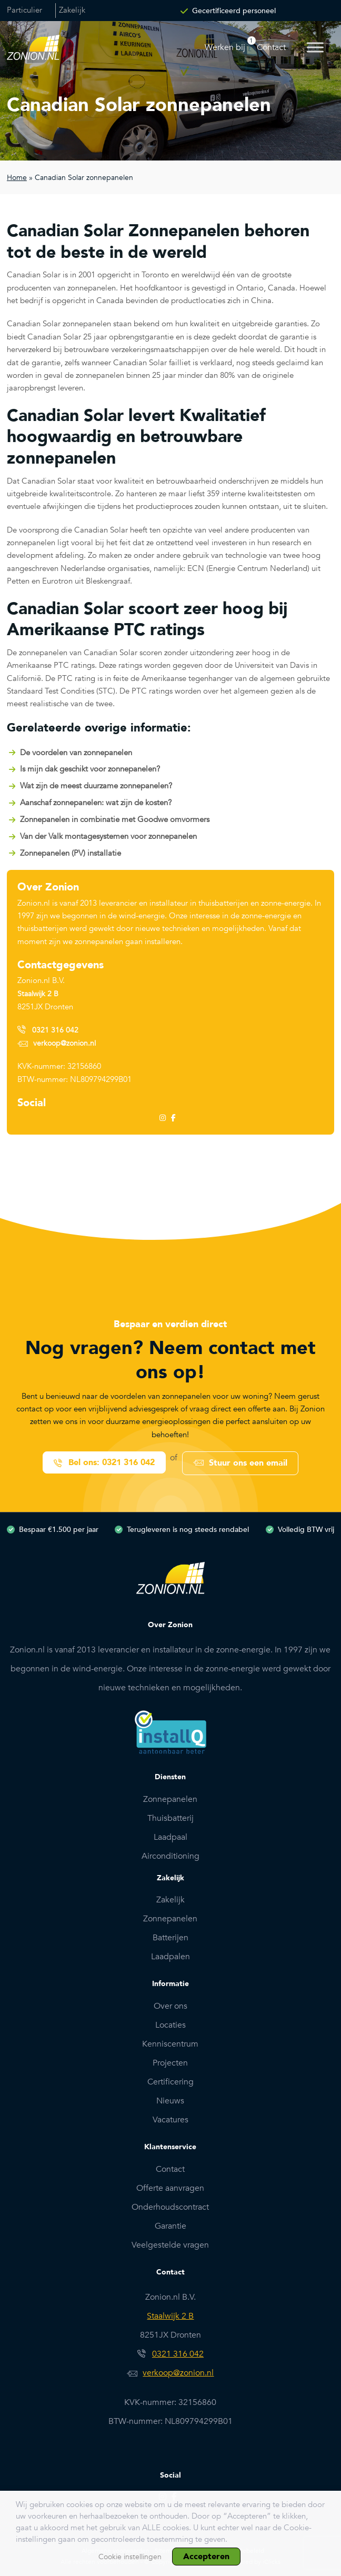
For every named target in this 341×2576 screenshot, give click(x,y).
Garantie (170, 2224)
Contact (271, 47)
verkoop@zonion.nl (64, 1043)
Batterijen (170, 1936)
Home (17, 178)
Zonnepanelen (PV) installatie (70, 853)
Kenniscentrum (170, 2042)
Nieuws (170, 2099)
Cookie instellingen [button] (130, 2557)
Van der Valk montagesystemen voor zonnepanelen (108, 836)
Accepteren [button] (206, 2556)
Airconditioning (170, 1854)
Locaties (170, 2023)
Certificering (170, 2080)
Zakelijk (75, 10)
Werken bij (225, 47)
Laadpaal (170, 1835)
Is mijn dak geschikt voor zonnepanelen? (90, 769)
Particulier (25, 10)
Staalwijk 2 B (37, 994)
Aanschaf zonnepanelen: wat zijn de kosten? (96, 802)
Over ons (170, 2004)
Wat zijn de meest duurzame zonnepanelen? (96, 785)
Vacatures (170, 2118)
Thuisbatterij (170, 1816)
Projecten (170, 2061)
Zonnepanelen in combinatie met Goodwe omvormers (114, 819)
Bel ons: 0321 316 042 (110, 1462)
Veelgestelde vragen (170, 2243)
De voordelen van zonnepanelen (76, 752)
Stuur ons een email (248, 1462)
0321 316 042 (55, 1030)
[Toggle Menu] (315, 47)
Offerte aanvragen (170, 2186)
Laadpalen (170, 1955)
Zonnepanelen (170, 1797)
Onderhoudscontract (170, 2205)
